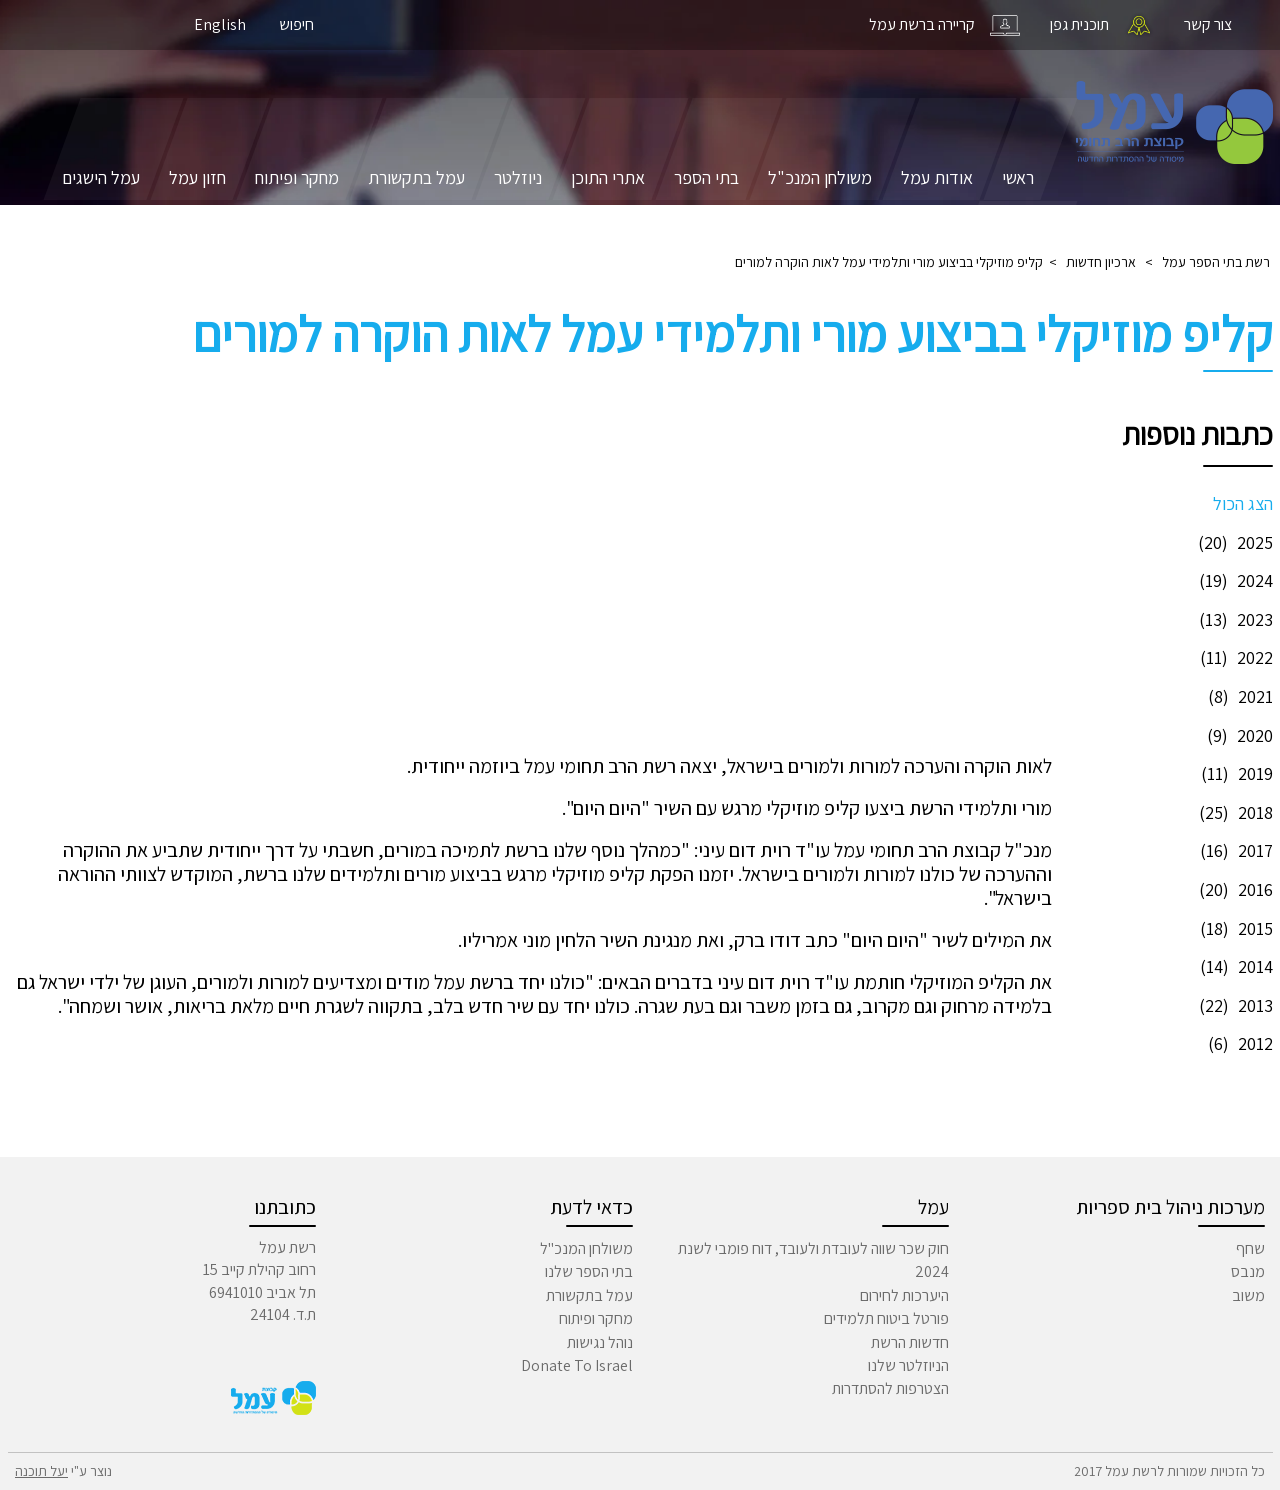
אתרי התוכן (608, 177)
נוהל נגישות (600, 1342)
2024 (1233, 580)
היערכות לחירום (904, 1295)
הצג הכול (1243, 503)
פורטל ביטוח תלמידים (886, 1318)
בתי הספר (706, 177)
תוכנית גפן (1079, 24)
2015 (1234, 928)
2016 (1233, 889)
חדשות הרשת (910, 1342)
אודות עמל (937, 177)
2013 (1233, 1005)
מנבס (1248, 1271)
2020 (1237, 735)
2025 (1233, 542)
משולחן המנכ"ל (820, 177)
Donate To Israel (577, 1365)
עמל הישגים (101, 177)
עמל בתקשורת (416, 177)
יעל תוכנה (41, 1471)
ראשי (1018, 177)
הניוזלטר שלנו (908, 1365)
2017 (1234, 850)
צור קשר (1208, 24)
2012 (1238, 1043)
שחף (1250, 1248)
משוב (1248, 1295)
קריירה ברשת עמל (922, 24)
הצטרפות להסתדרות (890, 1388)
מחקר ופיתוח (297, 177)
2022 (1234, 657)
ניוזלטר (518, 177)
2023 (1233, 619)
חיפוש (296, 24)
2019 (1234, 773)
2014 (1234, 966)
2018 (1233, 812)
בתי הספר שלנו (589, 1271)
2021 (1238, 696)
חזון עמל (197, 177)
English (220, 24)
